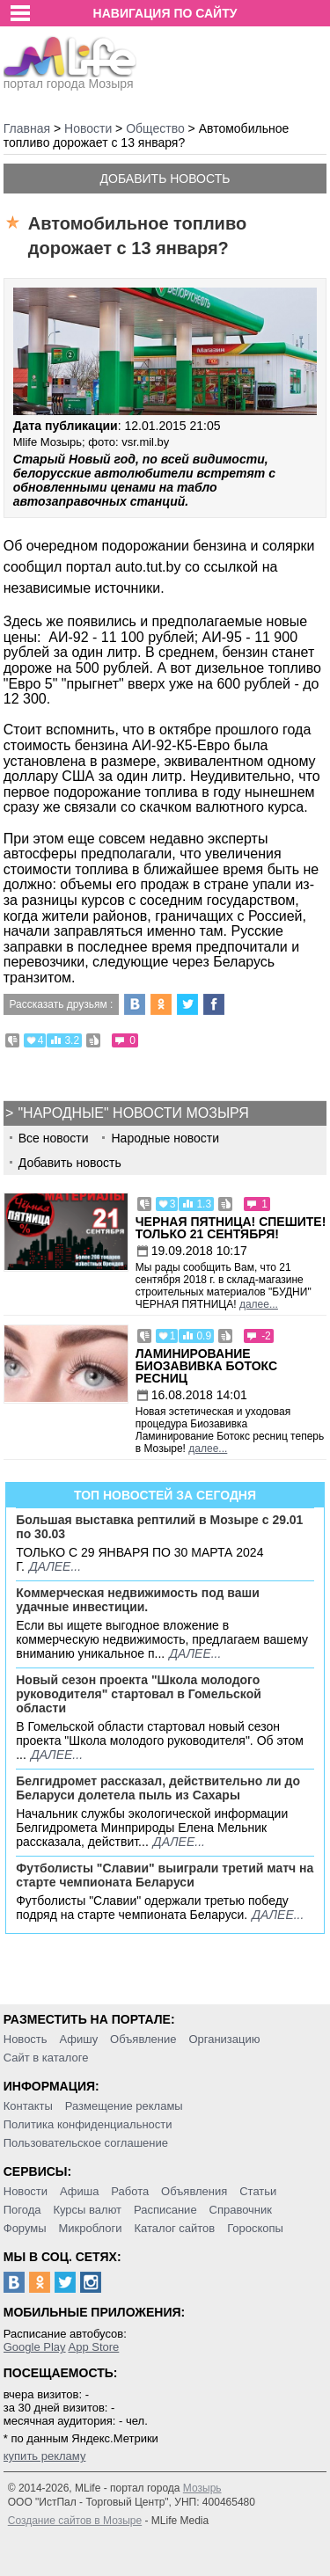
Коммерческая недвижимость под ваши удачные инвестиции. (138, 1600)
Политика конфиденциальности (88, 2124)
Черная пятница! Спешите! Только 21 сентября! (231, 1228)
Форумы (25, 2228)
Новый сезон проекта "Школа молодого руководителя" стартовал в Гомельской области (138, 1694)
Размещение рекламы (124, 2106)
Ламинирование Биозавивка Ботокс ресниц (206, 1365)
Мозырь (202, 2488)
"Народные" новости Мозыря (133, 1113)
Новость (26, 2039)
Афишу (78, 2039)
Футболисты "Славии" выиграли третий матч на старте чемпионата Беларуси (164, 1875)
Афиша (79, 2191)
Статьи (257, 2191)
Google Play (35, 2346)
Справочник (241, 2209)
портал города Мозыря (70, 78)
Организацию (224, 2039)
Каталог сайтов (174, 2228)
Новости (26, 2191)
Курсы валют (87, 2209)
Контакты (28, 2106)
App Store (93, 2346)
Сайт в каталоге (46, 2057)
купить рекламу (45, 2456)
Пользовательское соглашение (86, 2142)
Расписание (165, 2209)
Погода (22, 2209)
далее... (258, 1304)
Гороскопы (255, 2228)
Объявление (143, 2039)
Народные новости (165, 1138)
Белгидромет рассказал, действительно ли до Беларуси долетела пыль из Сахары (158, 1788)
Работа (130, 2191)
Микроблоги (89, 2228)
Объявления (194, 2191)
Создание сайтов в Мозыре (75, 2520)
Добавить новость (165, 178)
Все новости (53, 1138)
